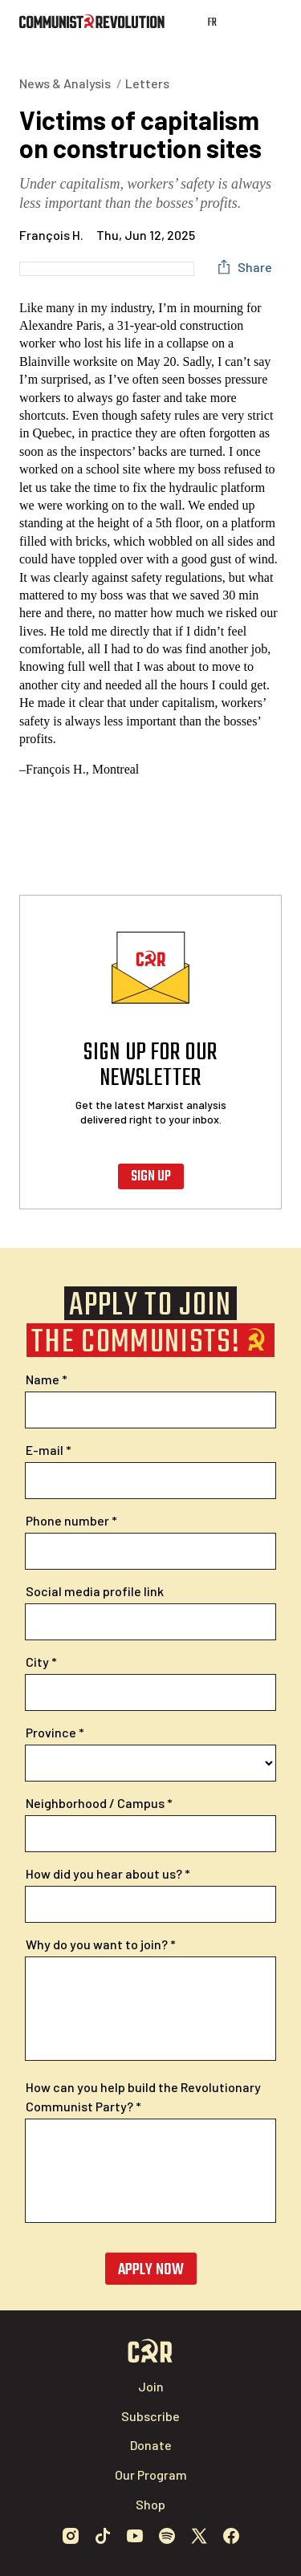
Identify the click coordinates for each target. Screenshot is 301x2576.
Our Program (151, 2474)
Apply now (151, 2269)
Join (151, 2386)
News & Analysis (65, 83)
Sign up (151, 1176)
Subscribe (150, 2416)
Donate (151, 2444)
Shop (150, 2504)
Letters (147, 83)
